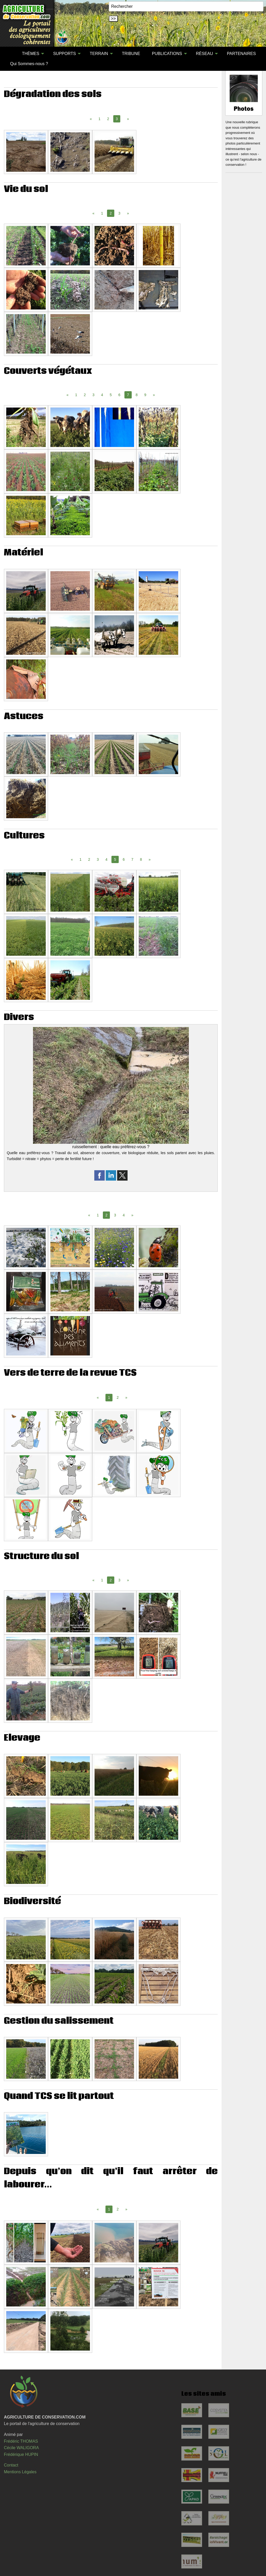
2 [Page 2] (108, 119)
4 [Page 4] (102, 395)
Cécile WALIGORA (21, 2448)
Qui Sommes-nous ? (29, 63)
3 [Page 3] (119, 213)
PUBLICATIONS (167, 53)
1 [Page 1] (99, 119)
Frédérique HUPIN (21, 2454)
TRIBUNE (131, 53)
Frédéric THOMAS (21, 2441)
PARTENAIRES (241, 53)
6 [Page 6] (119, 395)
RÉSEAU (204, 53)
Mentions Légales (20, 2472)
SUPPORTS (64, 53)
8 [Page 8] (137, 395)
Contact (11, 2465)
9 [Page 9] (145, 395)
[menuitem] (10, 54)
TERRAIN (99, 53)
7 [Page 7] (132, 859)
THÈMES (30, 53)
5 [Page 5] (111, 395)
